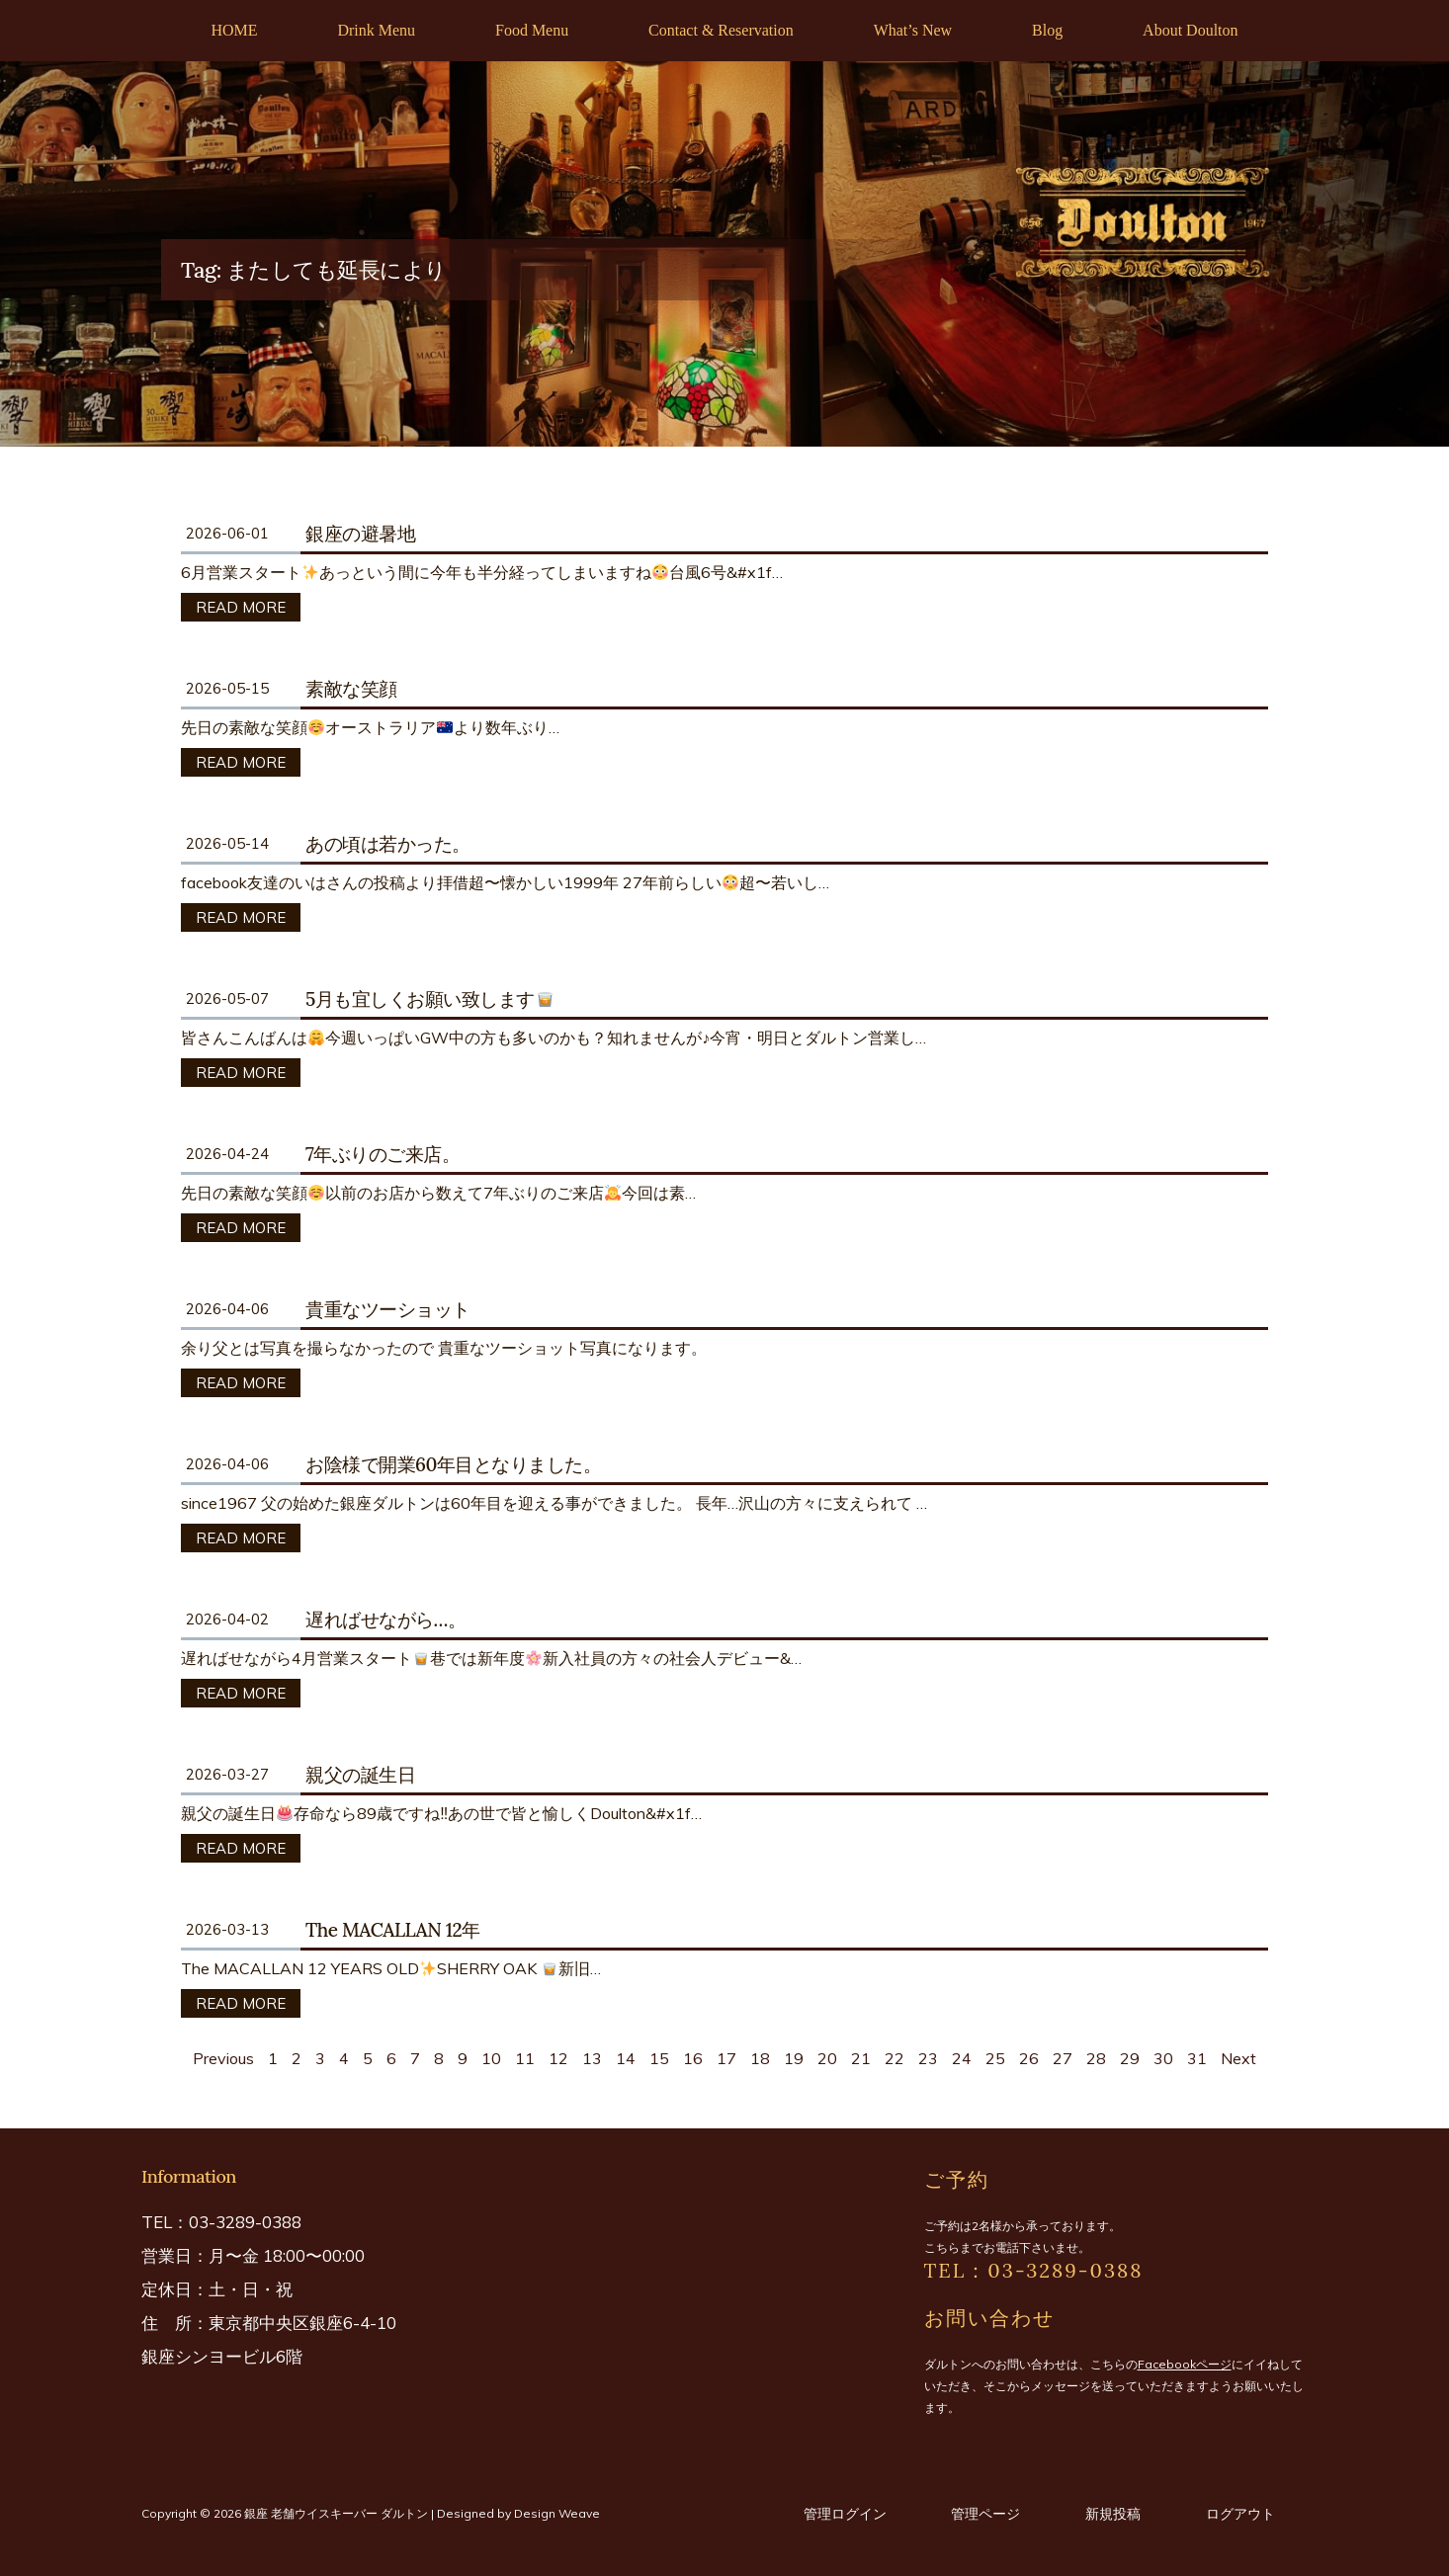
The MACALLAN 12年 (392, 1930)
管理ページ (985, 2514)
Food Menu (531, 30)
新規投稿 (1113, 2514)
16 (693, 2058)
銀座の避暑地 (360, 533)
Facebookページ (1185, 2364)
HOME (234, 30)
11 (525, 2058)
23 (928, 2058)
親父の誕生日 (360, 1775)
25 (995, 2058)
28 (1096, 2058)
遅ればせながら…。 (385, 1619)
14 (626, 2058)
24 (962, 2058)
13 (592, 2058)
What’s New (913, 30)
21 (861, 2058)
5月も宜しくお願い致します (429, 999)
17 (726, 2058)
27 (1062, 2058)
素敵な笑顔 (351, 689)
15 (659, 2058)
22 (894, 2058)
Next (1238, 2058)
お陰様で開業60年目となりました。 (453, 1464)
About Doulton (1190, 30)
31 (1197, 2058)
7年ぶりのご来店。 (382, 1154)
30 (1163, 2058)
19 (794, 2058)
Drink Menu (376, 30)
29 (1130, 2058)
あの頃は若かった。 (387, 844)
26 (1029, 2058)
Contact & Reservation (721, 30)
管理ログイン (845, 2514)
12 (558, 2058)
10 (491, 2058)
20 (827, 2058)
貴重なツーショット (387, 1309)
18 (760, 2058)
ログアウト (1240, 2514)
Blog (1047, 30)
